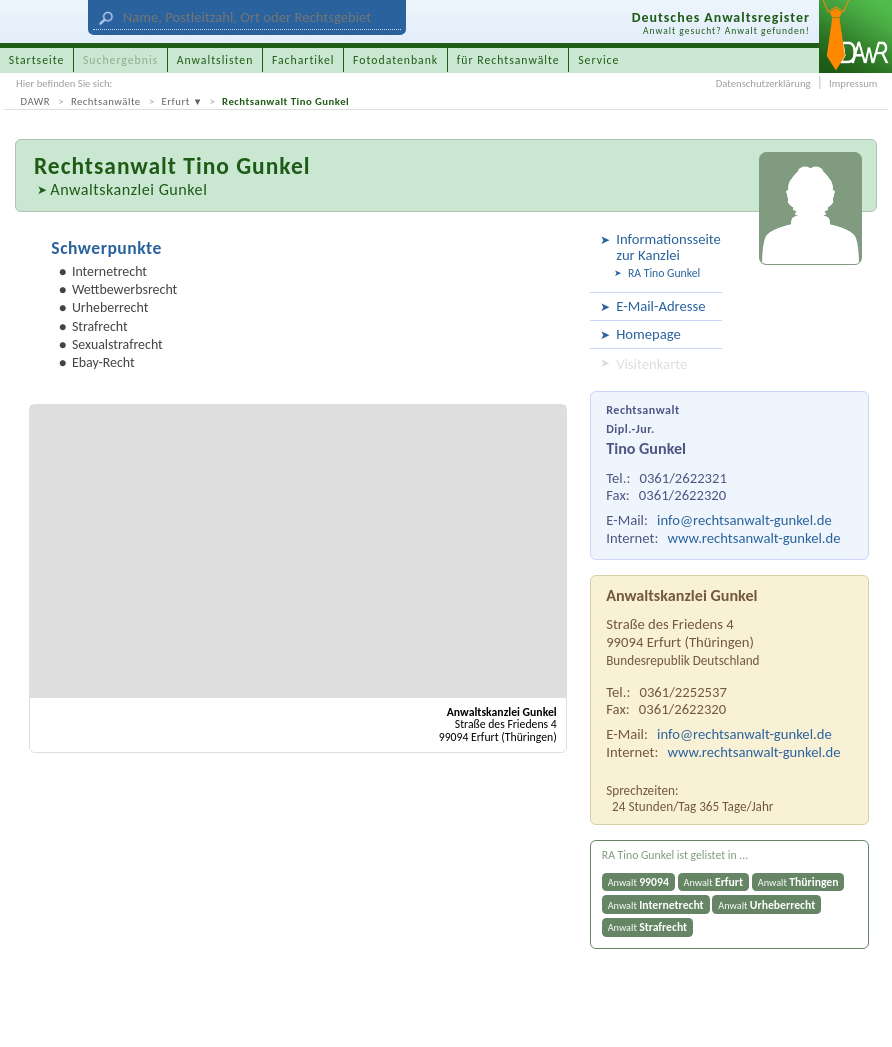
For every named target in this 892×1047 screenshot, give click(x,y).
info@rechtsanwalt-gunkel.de (744, 520)
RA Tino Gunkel (664, 273)
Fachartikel (303, 60)
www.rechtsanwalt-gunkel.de (754, 538)
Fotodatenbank (395, 60)
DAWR (36, 101)
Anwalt (638, 882)
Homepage (648, 334)
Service (598, 60)
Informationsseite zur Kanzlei (666, 246)
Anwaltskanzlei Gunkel (128, 189)
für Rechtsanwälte (508, 60)
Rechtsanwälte (106, 101)
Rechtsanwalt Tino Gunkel (285, 101)
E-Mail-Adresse (660, 306)
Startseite (37, 60)
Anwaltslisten (215, 60)
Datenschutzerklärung (763, 83)
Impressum (853, 83)
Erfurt (176, 101)
